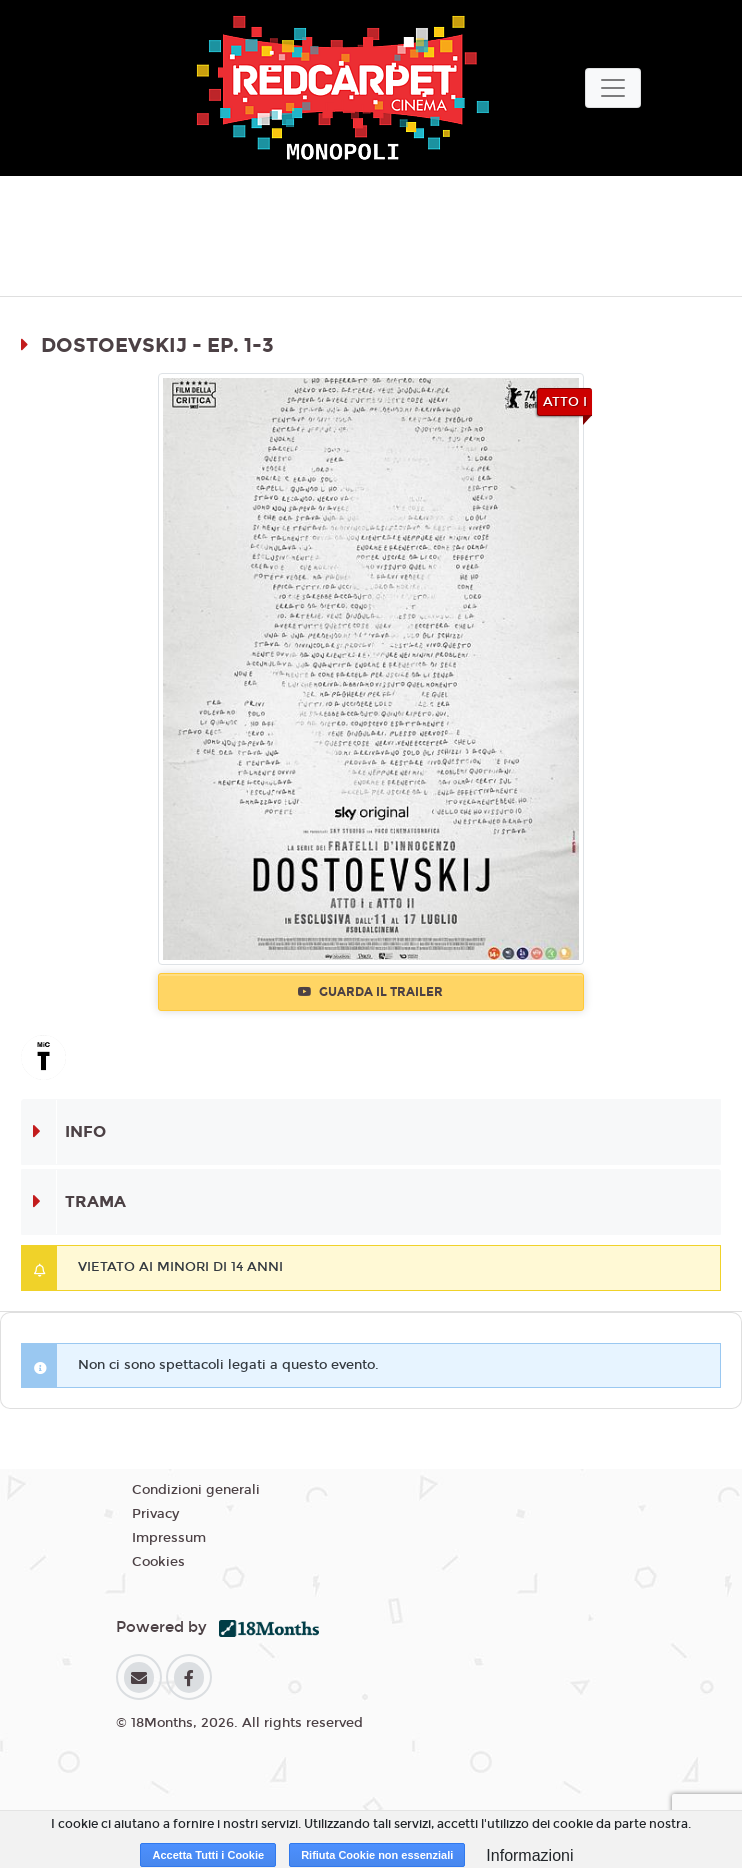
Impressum (169, 1538)
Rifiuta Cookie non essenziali (377, 1855)
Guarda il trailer (370, 992)
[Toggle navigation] (613, 88)
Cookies (158, 1562)
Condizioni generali (196, 1490)
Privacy (155, 1514)
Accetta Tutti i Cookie (208, 1855)
